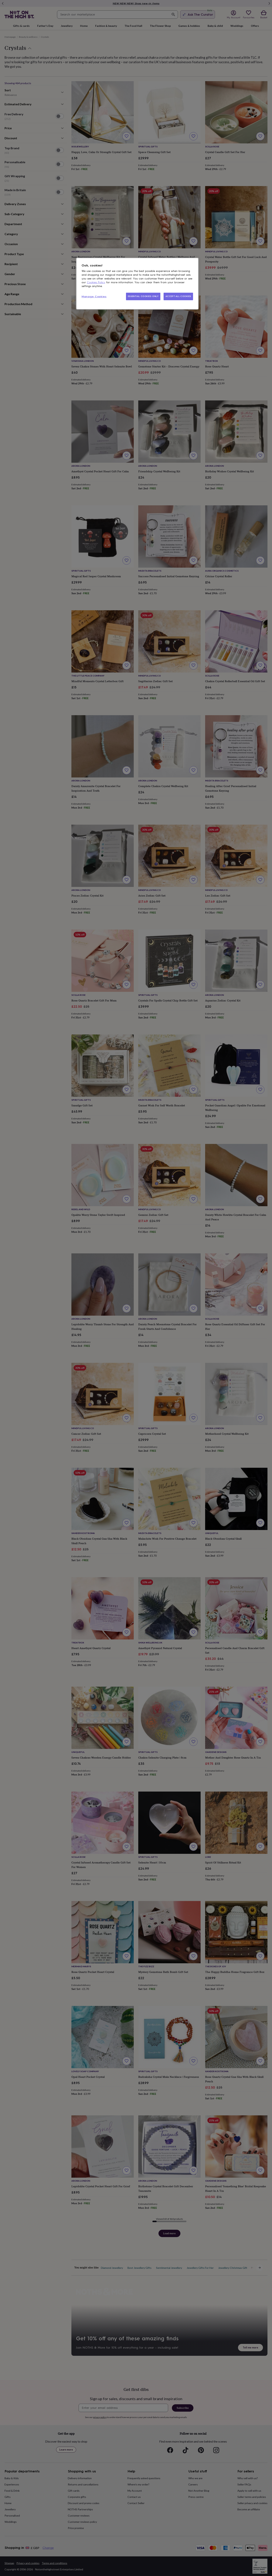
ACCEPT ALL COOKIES (178, 296)
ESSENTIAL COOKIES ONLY (143, 296)
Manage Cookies (94, 296)
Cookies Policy (96, 282)
